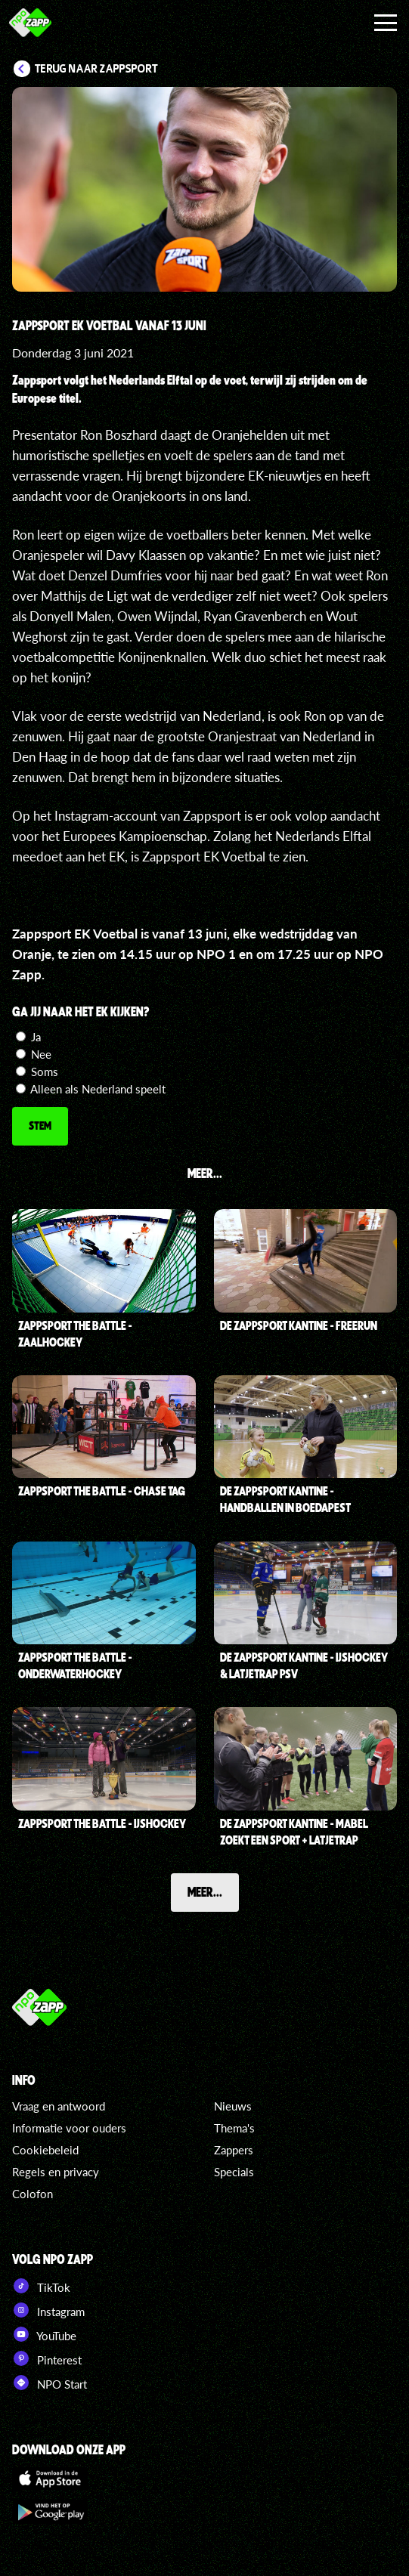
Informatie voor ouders (69, 2128)
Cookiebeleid (45, 2150)
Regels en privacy (55, 2172)
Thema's (234, 2128)
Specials (234, 2172)
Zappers (233, 2150)
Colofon (32, 2193)
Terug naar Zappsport (96, 69)
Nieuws (233, 2106)
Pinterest (47, 2358)
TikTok (41, 2286)
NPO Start (49, 2382)
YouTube (44, 2334)
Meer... (204, 1891)
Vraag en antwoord (58, 2106)
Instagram (48, 2310)
